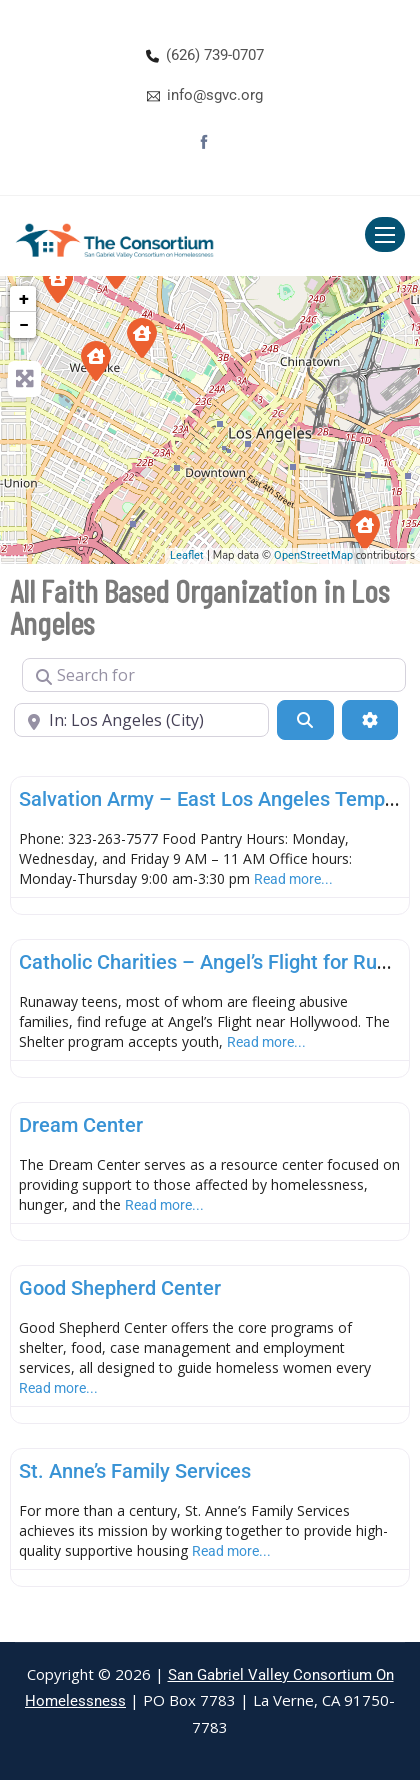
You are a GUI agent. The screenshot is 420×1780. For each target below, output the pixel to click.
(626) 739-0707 (215, 55)
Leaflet (187, 555)
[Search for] (214, 675)
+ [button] (24, 298)
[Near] (141, 720)
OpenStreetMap (313, 555)
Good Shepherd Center (120, 1288)
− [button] (24, 324)
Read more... (293, 879)
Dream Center (81, 1125)
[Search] (305, 720)
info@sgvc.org (215, 95)
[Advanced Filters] (370, 720)
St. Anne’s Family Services (135, 1471)
